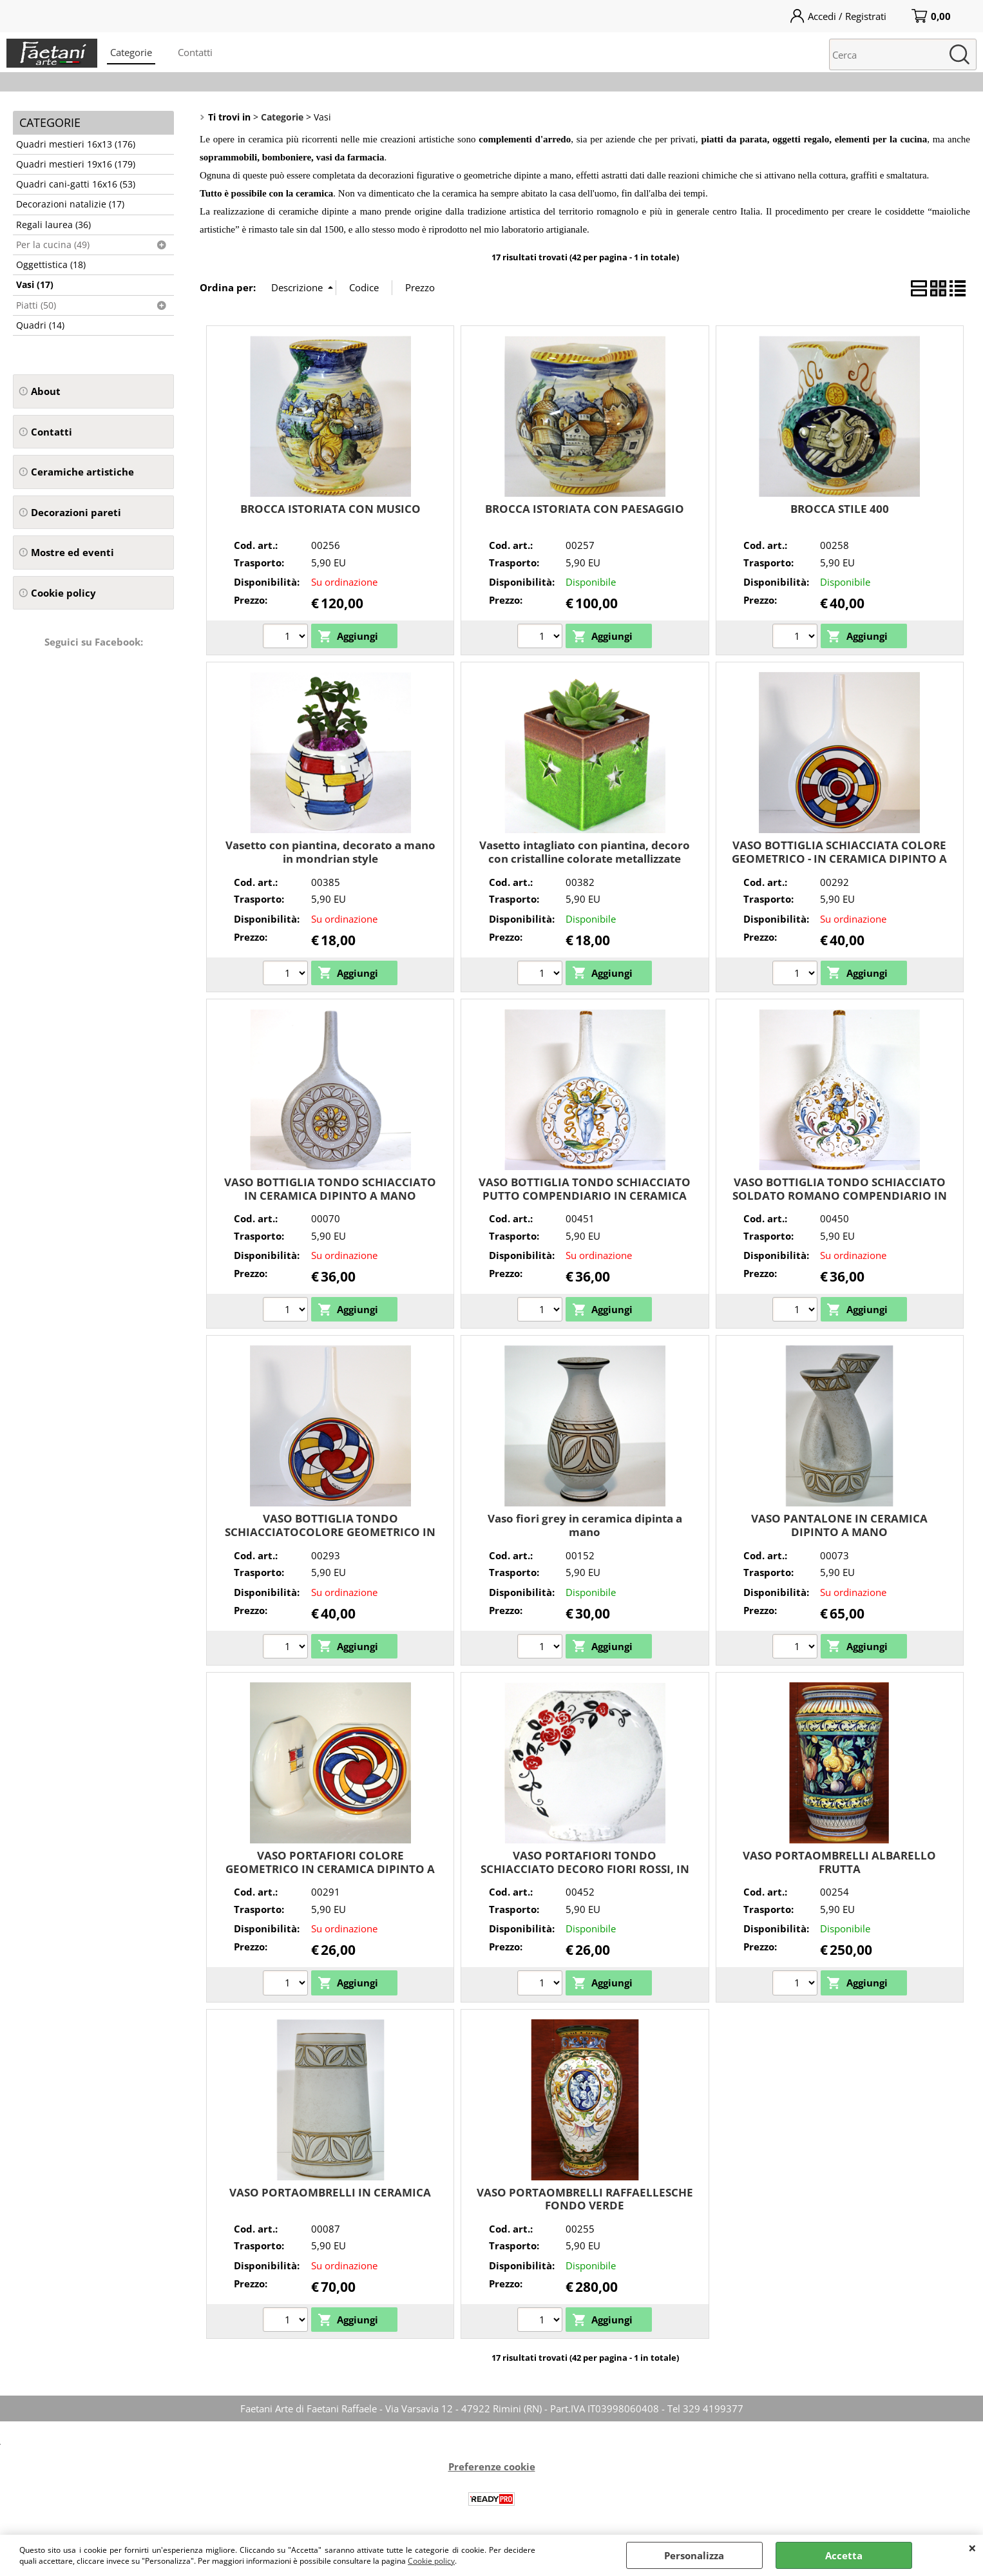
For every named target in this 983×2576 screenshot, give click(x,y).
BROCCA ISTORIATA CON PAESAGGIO (584, 508)
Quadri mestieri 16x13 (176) (75, 144)
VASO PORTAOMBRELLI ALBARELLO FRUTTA (839, 1862)
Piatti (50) (36, 305)
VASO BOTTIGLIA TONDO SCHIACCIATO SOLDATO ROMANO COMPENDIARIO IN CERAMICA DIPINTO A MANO (839, 1195)
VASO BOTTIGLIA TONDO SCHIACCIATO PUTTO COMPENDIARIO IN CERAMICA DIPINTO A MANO (585, 1195)
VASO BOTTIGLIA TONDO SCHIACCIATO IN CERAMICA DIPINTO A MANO (330, 1189)
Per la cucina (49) (53, 245)
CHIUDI (972, 2547)
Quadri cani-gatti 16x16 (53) (75, 184)
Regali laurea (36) (53, 225)
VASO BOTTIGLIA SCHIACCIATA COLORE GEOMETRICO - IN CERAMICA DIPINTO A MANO (839, 858)
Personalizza (694, 2555)
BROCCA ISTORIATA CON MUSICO (330, 508)
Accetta (844, 2555)
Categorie (131, 52)
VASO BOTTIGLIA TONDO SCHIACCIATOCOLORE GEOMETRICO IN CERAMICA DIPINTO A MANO (330, 1531)
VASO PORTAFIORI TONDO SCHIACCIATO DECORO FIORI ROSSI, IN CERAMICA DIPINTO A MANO (585, 1868)
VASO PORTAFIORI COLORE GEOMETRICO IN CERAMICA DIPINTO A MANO (330, 1868)
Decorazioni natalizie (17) (70, 204)
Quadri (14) (40, 325)
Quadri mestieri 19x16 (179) (75, 164)
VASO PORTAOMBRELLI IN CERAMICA (330, 2192)
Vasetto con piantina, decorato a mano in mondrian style (330, 852)
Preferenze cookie (491, 2466)
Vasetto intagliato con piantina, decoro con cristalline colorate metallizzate (584, 852)
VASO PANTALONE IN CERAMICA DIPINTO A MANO (839, 1525)
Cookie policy (431, 2560)
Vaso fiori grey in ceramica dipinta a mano (585, 1525)
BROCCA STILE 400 (839, 508)
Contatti (195, 52)
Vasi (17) (34, 285)
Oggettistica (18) (51, 265)
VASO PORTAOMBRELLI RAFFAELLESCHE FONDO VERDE (585, 2199)
